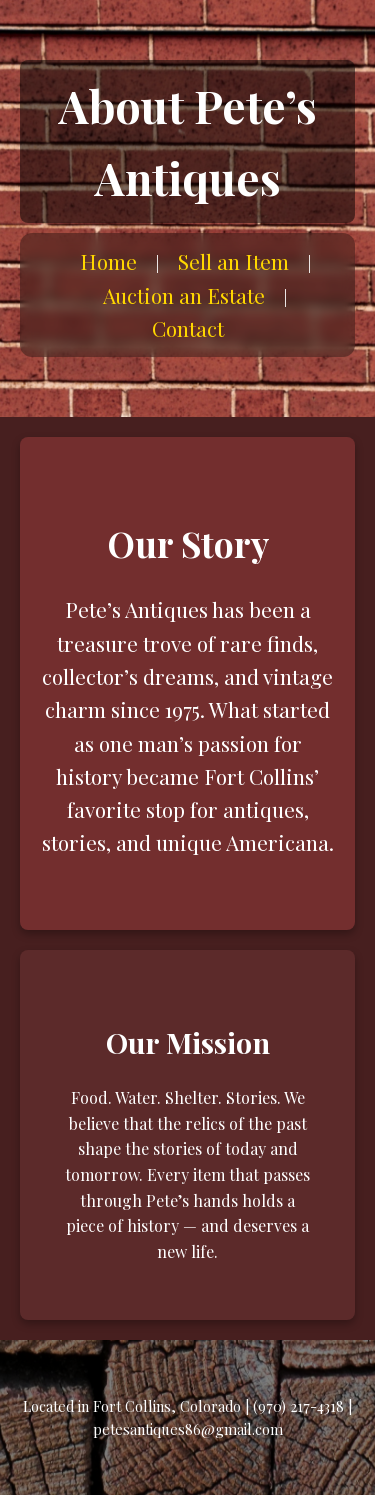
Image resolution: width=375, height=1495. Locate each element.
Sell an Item (233, 261)
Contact (188, 328)
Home (108, 261)
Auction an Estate (184, 295)
